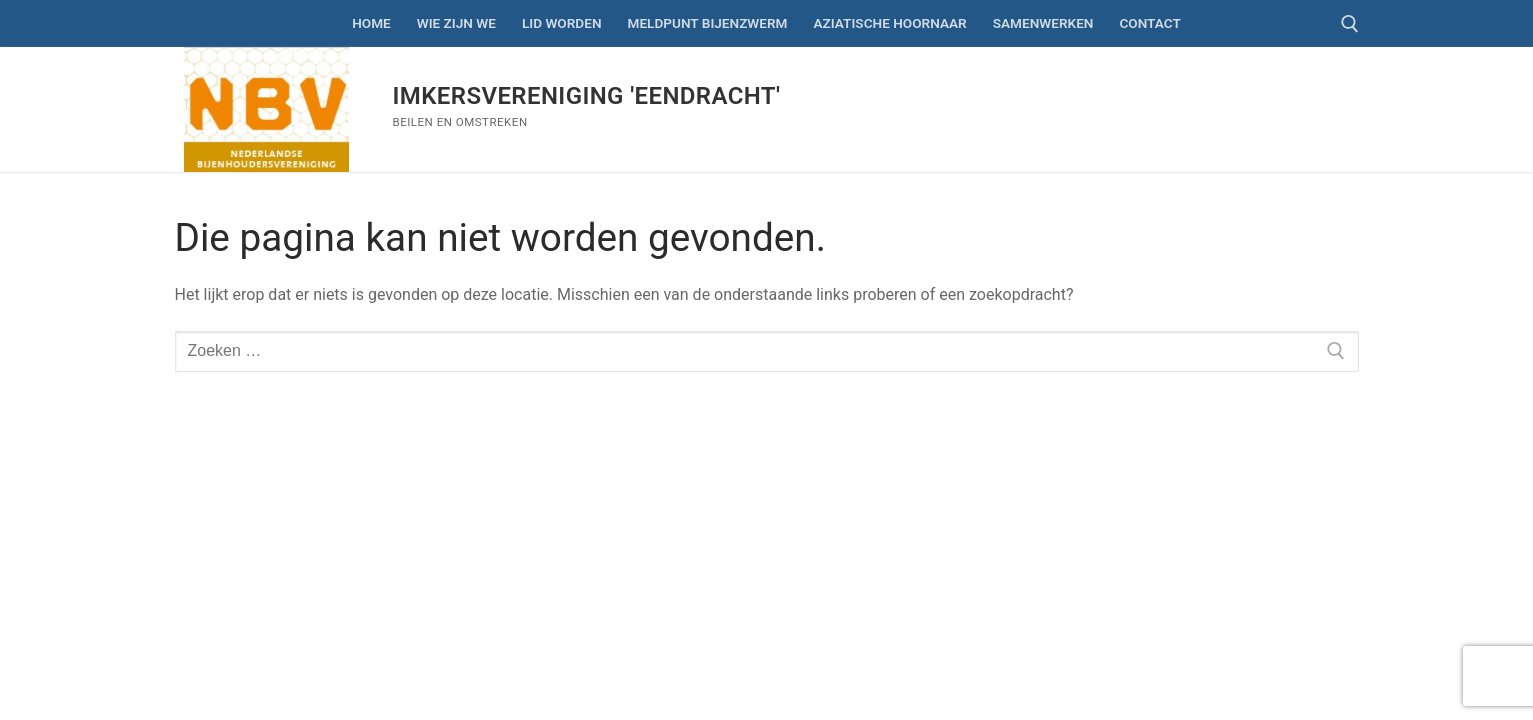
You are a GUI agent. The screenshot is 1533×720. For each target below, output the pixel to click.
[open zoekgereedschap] (1350, 24)
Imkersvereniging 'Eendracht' (587, 96)
